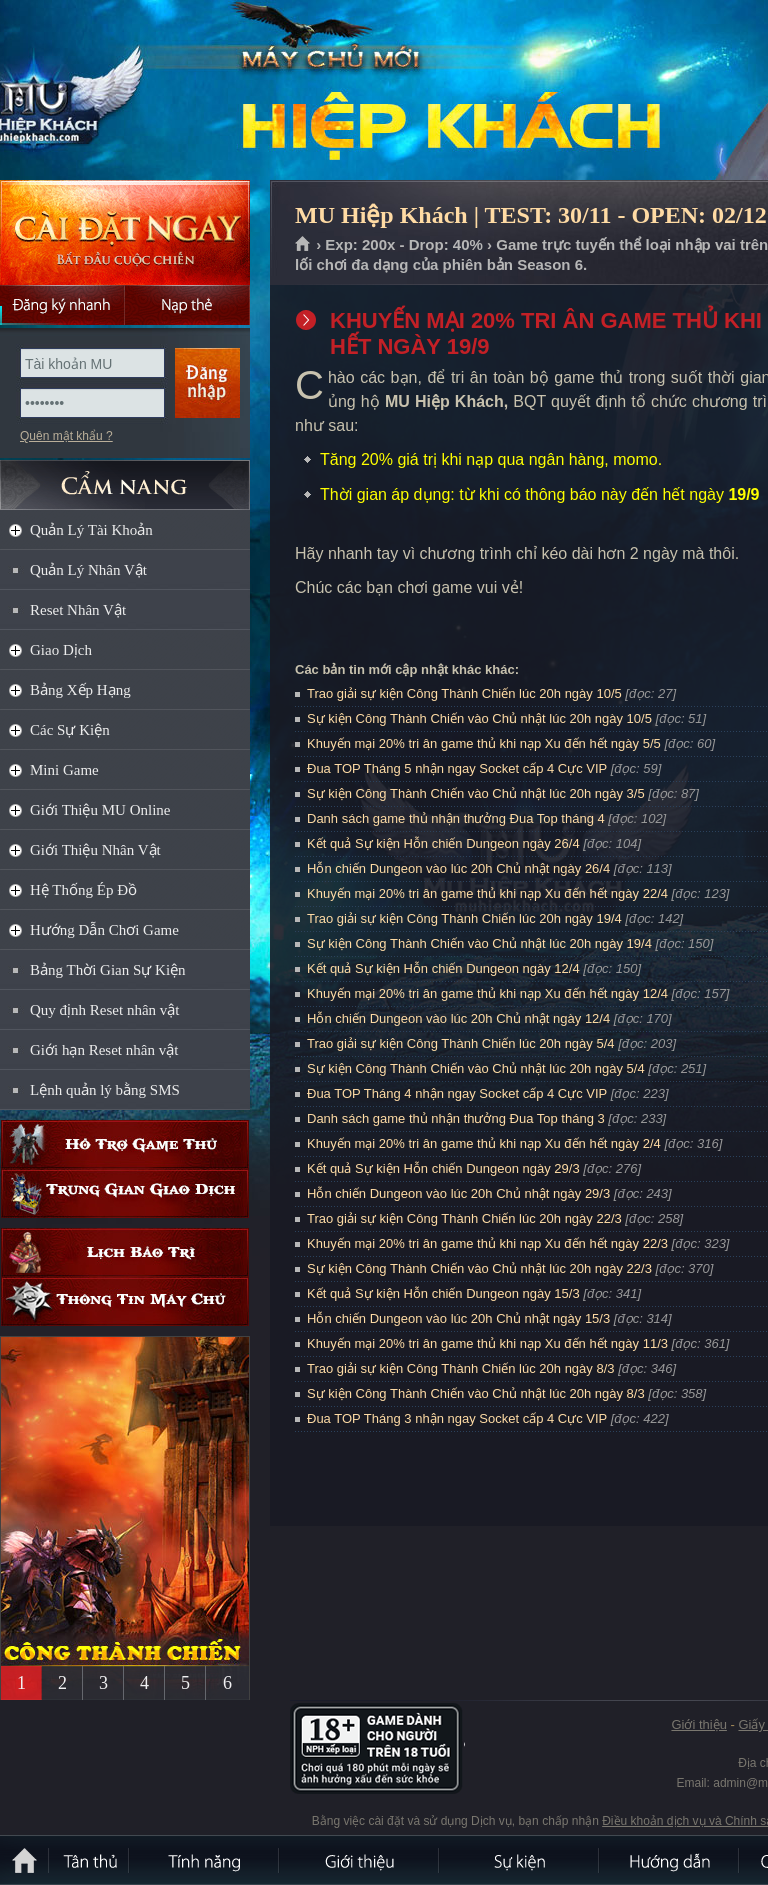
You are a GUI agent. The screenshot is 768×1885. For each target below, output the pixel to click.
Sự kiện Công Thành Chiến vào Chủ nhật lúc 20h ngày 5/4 (476, 1068)
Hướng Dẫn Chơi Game (104, 930)
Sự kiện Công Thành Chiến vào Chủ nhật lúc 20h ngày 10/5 (479, 718)
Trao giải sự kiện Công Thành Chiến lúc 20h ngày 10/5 (464, 693)
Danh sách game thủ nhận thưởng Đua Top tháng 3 (456, 1118)
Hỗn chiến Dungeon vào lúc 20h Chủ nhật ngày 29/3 (458, 1193)
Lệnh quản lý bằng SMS (105, 1090)
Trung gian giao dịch (125, 1193)
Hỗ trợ (125, 1144)
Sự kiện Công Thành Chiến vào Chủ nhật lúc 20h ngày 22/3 (479, 1268)
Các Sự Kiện (70, 730)
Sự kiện (520, 1860)
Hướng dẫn (670, 1860)
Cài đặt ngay (125, 232)
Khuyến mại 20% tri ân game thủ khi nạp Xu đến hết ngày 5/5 (484, 743)
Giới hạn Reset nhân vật (104, 1050)
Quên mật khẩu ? (66, 436)
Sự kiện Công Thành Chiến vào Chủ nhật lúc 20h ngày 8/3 (476, 1393)
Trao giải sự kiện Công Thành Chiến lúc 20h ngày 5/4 (461, 1043)
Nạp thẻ (187, 305)
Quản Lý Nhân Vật (88, 570)
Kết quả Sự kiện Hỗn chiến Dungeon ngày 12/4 (443, 968)
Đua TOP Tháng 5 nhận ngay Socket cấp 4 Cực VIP (457, 768)
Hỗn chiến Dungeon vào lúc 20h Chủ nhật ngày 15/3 (458, 1318)
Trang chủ (303, 245)
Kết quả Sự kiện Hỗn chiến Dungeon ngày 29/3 (443, 1168)
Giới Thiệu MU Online (100, 810)
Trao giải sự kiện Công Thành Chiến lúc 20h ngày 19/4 (464, 918)
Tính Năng (205, 1860)
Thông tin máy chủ (125, 1301)
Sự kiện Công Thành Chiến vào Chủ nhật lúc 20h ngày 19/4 (479, 943)
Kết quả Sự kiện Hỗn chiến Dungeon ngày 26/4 (443, 843)
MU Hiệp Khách (144, 91)
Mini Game (64, 770)
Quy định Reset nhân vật (104, 1010)
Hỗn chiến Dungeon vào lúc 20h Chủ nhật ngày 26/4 (458, 868)
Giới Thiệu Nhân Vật (95, 850)
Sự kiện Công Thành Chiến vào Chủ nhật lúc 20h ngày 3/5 (476, 793)
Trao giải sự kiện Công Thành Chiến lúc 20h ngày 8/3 (461, 1368)
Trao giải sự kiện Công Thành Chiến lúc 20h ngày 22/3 (464, 1218)
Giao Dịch (61, 650)
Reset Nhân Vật (78, 610)
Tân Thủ (90, 1860)
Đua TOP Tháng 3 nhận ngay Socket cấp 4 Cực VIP (457, 1418)
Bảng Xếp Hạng (80, 690)
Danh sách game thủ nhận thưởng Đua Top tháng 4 (456, 818)
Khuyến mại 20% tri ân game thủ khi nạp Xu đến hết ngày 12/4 (487, 993)
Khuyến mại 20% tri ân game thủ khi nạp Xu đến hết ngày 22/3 (487, 1243)
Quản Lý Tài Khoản (91, 530)
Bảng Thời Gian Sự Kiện (108, 970)
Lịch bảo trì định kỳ (125, 1252)
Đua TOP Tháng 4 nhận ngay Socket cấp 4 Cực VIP (457, 1093)
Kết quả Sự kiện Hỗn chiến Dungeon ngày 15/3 (443, 1293)
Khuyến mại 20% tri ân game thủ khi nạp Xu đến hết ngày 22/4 (487, 893)
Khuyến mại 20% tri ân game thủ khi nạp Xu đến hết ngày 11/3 (487, 1343)
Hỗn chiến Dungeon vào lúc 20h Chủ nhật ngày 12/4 (458, 1018)
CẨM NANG (125, 476)
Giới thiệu (698, 1724)
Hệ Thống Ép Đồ (83, 890)
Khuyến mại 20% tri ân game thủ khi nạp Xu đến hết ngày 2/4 (484, 1143)
